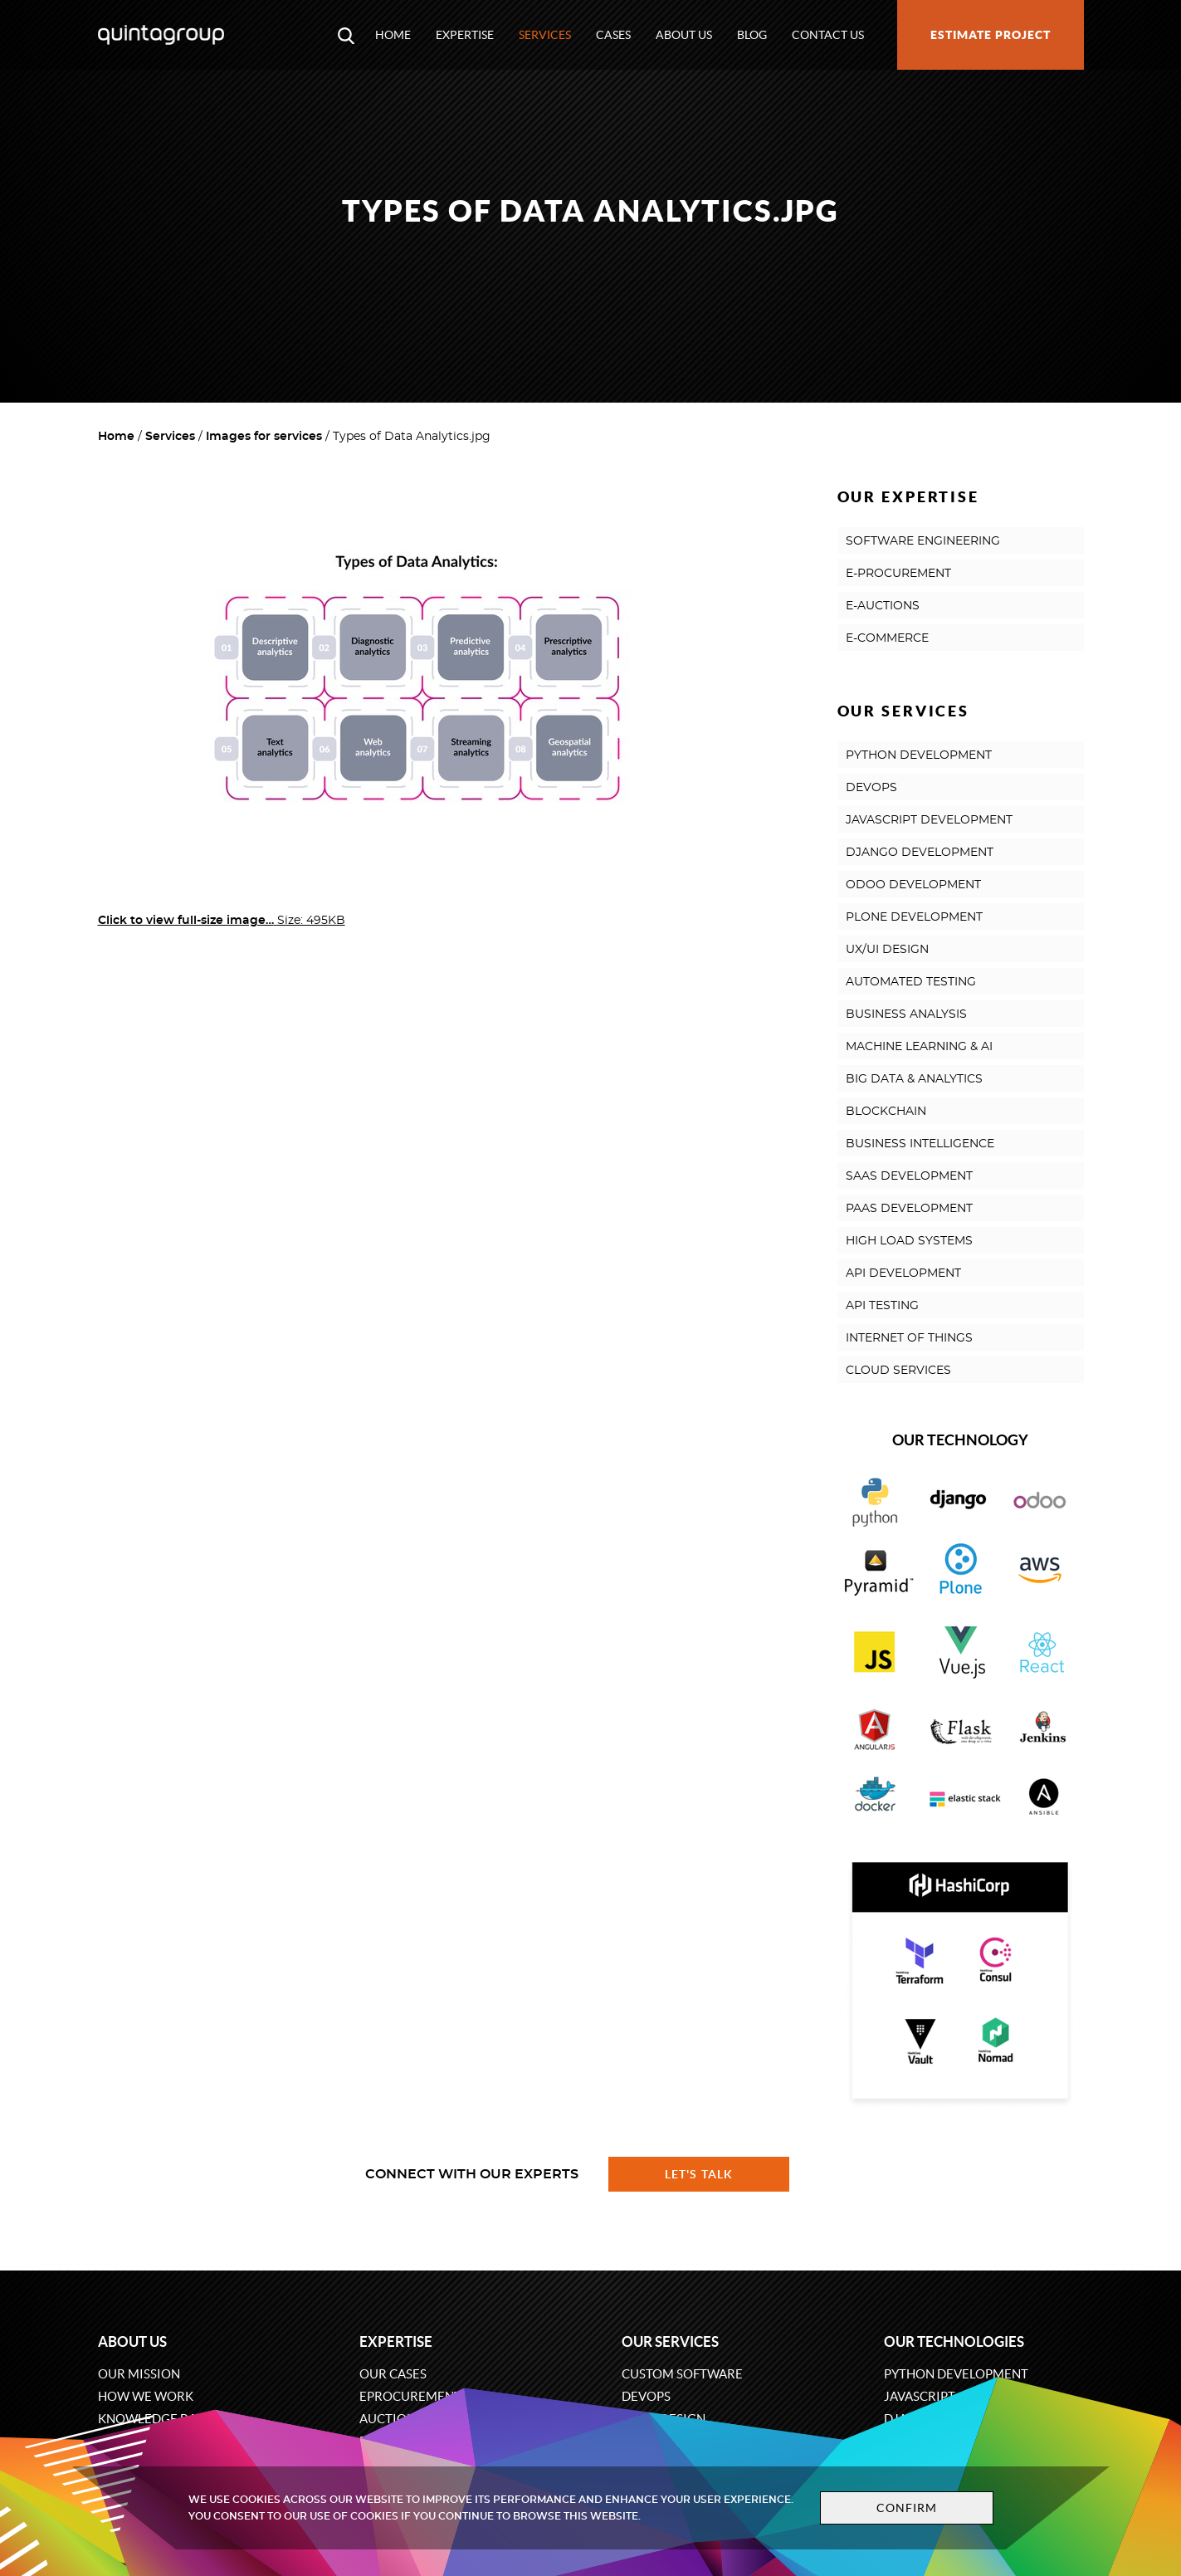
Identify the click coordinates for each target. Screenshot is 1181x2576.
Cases (613, 35)
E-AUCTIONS (883, 606)
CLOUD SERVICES (898, 1370)
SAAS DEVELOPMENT (909, 1176)
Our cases (393, 2374)
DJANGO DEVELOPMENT (919, 852)
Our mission (139, 2374)
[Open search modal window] (346, 35)
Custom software (682, 2374)
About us (684, 35)
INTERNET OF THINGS (909, 1338)
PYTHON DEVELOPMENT (919, 755)
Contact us (828, 35)
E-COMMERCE (887, 638)
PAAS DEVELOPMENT (909, 1209)
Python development (956, 2374)
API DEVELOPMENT (903, 1273)
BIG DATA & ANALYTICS (914, 1079)
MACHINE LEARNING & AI (919, 1047)
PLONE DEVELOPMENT (914, 917)
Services (545, 35)
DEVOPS (871, 788)
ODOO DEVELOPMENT (913, 885)
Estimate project (990, 35)
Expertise (465, 35)
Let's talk (699, 2174)
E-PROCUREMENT (898, 573)
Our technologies (954, 2341)
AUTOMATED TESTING (911, 982)
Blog (752, 35)
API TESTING (882, 1306)
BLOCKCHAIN (886, 1111)
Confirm (899, 2508)
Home (393, 35)
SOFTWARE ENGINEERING (923, 541)
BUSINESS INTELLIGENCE (920, 1144)
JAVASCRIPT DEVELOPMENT (929, 820)
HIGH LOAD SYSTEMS (909, 1241)
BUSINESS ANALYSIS (906, 1014)
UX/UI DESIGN (887, 950)
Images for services (264, 436)
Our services (670, 2341)
